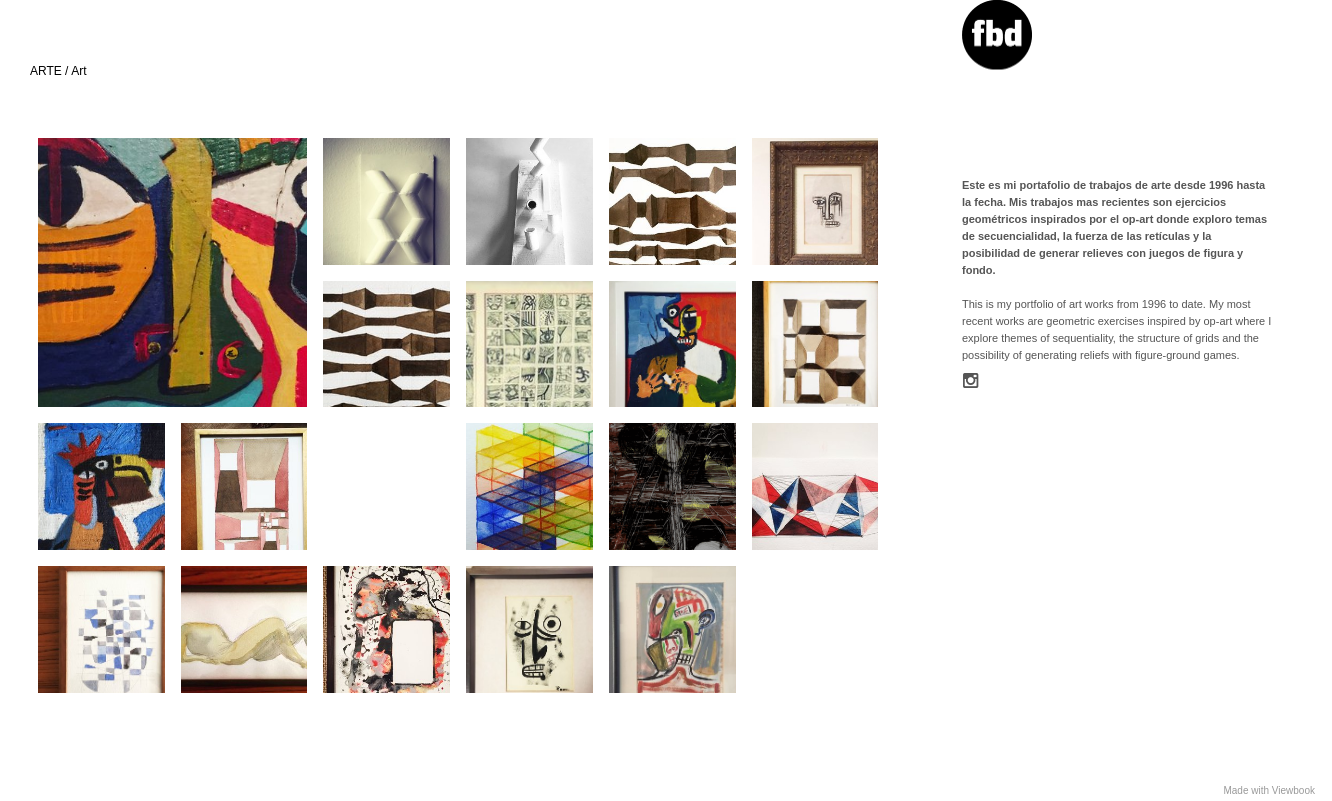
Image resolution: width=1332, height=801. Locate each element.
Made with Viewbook (1269, 790)
